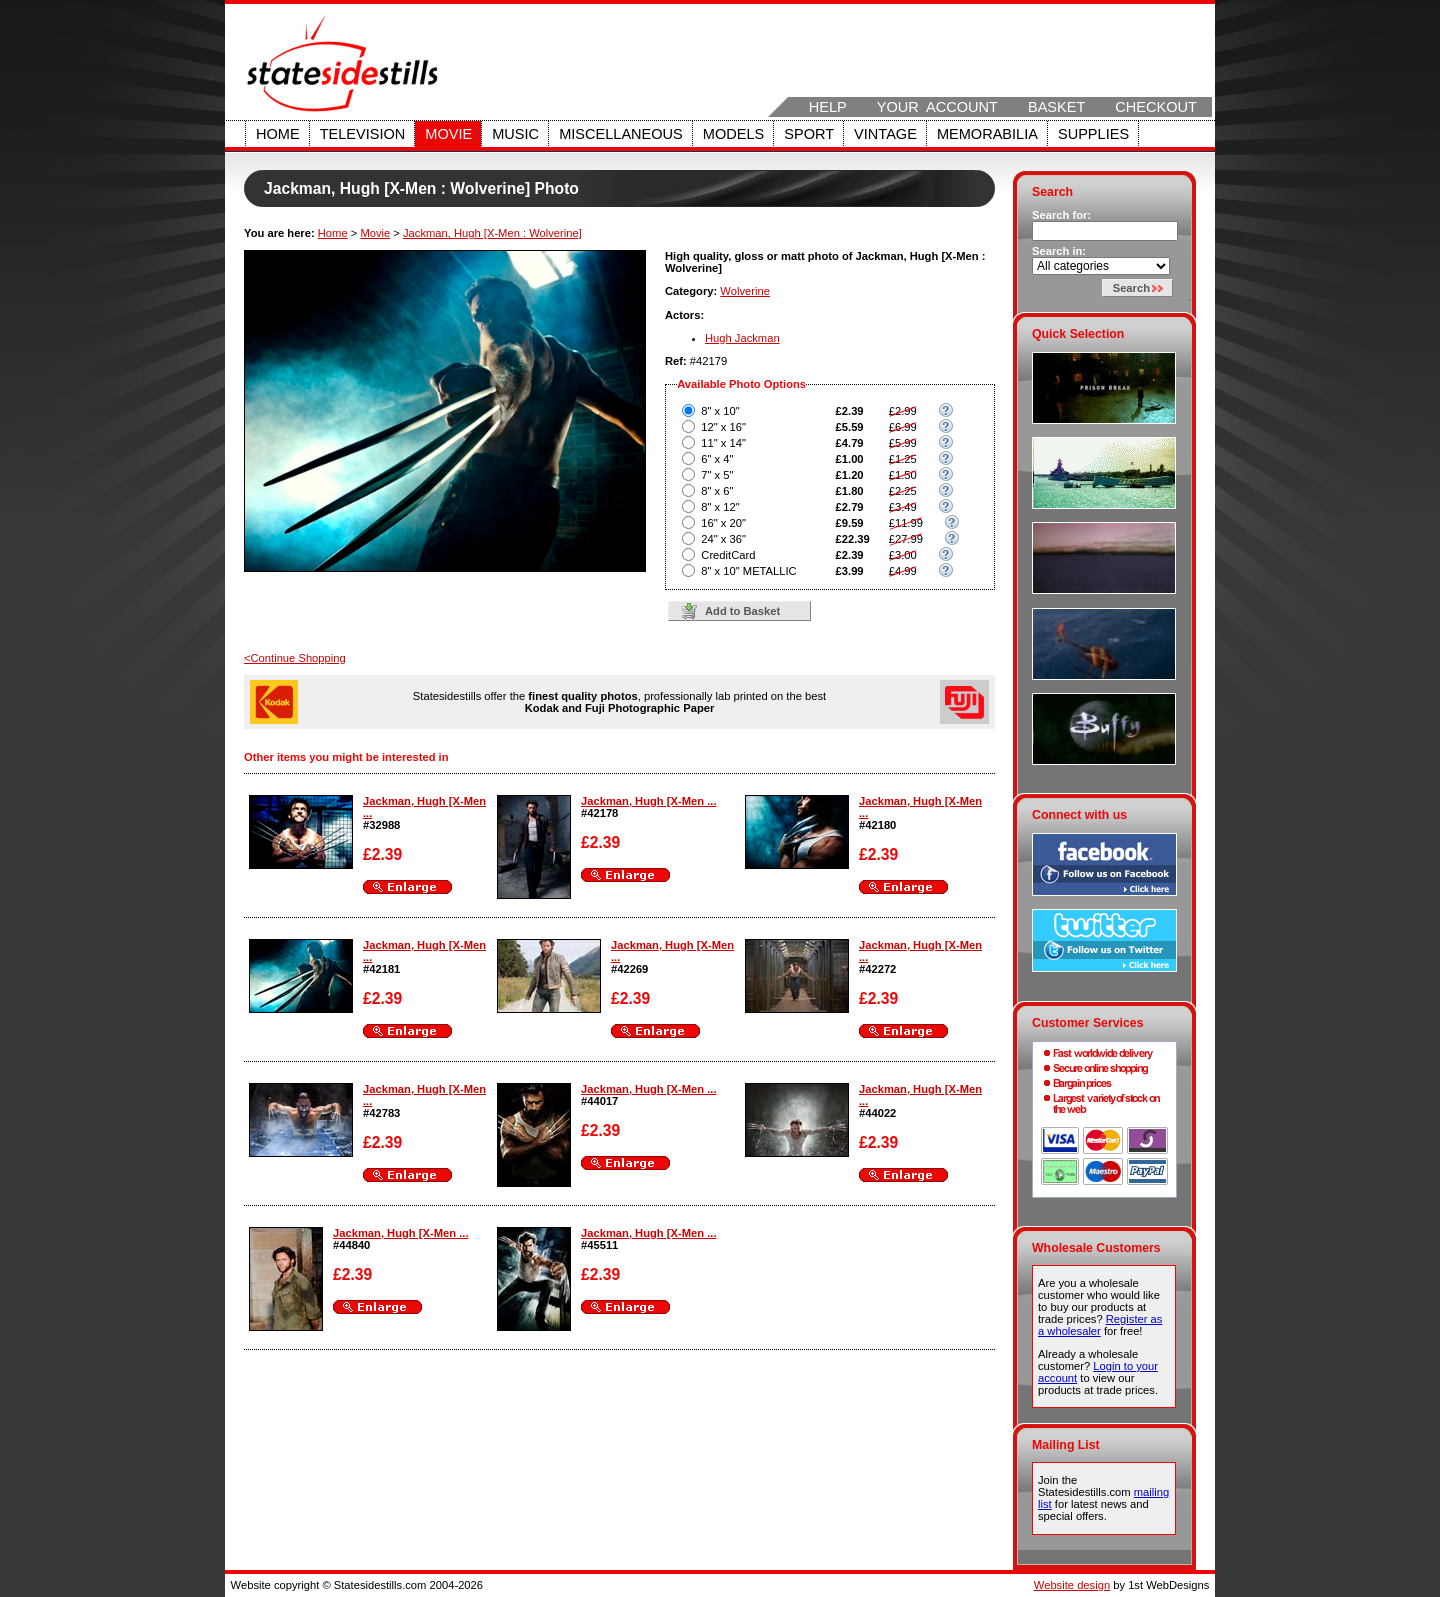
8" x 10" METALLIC (748, 571)
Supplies (1093, 134)
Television (363, 134)
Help (828, 107)
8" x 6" (717, 491)
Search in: (1059, 251)
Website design (1072, 1585)
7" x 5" (717, 475)
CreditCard (728, 555)
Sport (809, 134)
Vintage (885, 134)
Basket (1056, 107)
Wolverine (745, 291)
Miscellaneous (621, 134)
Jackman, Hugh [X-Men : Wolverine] (492, 233)
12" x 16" (723, 427)
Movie (448, 134)
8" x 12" (720, 507)
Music (515, 134)
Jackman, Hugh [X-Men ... (649, 801)
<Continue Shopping (295, 658)
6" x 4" (717, 459)
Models (733, 134)
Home (278, 134)
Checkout (1156, 107)
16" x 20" (723, 523)
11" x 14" (723, 443)
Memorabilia (987, 134)
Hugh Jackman (742, 338)
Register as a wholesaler (1100, 1325)
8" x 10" (720, 411)
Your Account (937, 107)
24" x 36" (723, 539)
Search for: (1061, 215)
